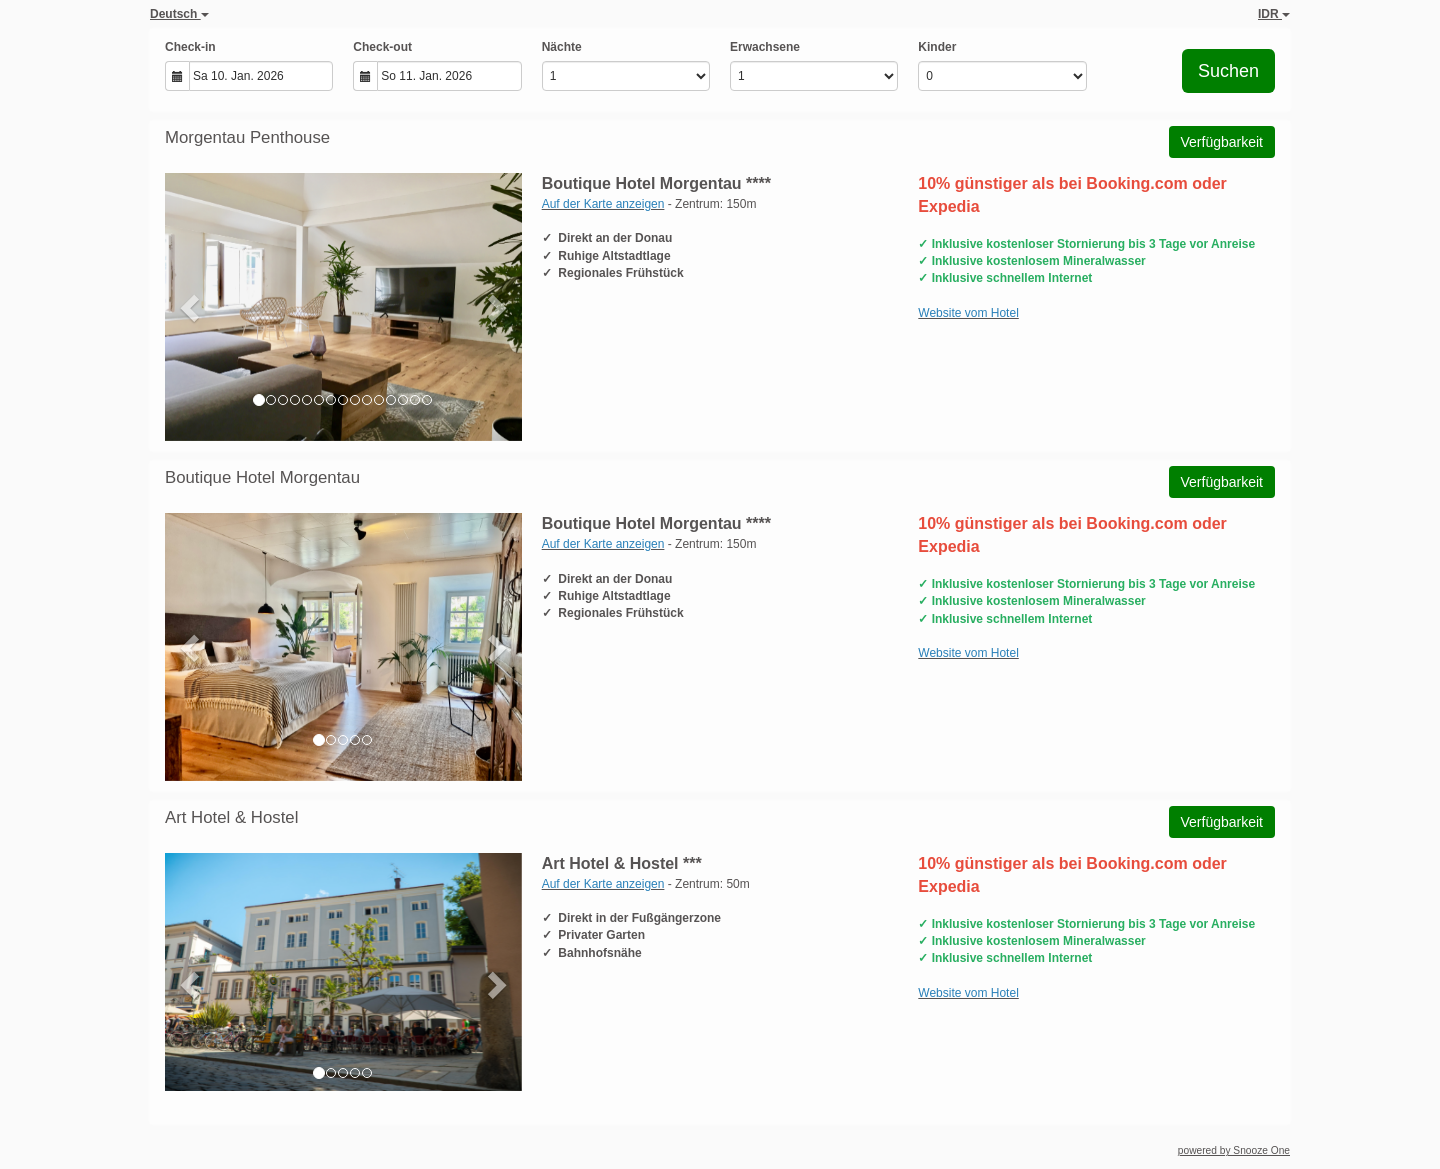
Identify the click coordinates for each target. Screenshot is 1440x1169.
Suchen (1228, 71)
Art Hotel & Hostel (231, 817)
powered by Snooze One (1234, 1150)
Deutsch (179, 14)
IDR (1274, 14)
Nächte (562, 47)
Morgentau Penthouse (247, 137)
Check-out (382, 47)
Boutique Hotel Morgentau (262, 477)
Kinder (937, 47)
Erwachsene (765, 47)
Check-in (190, 47)
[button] (191, 307)
